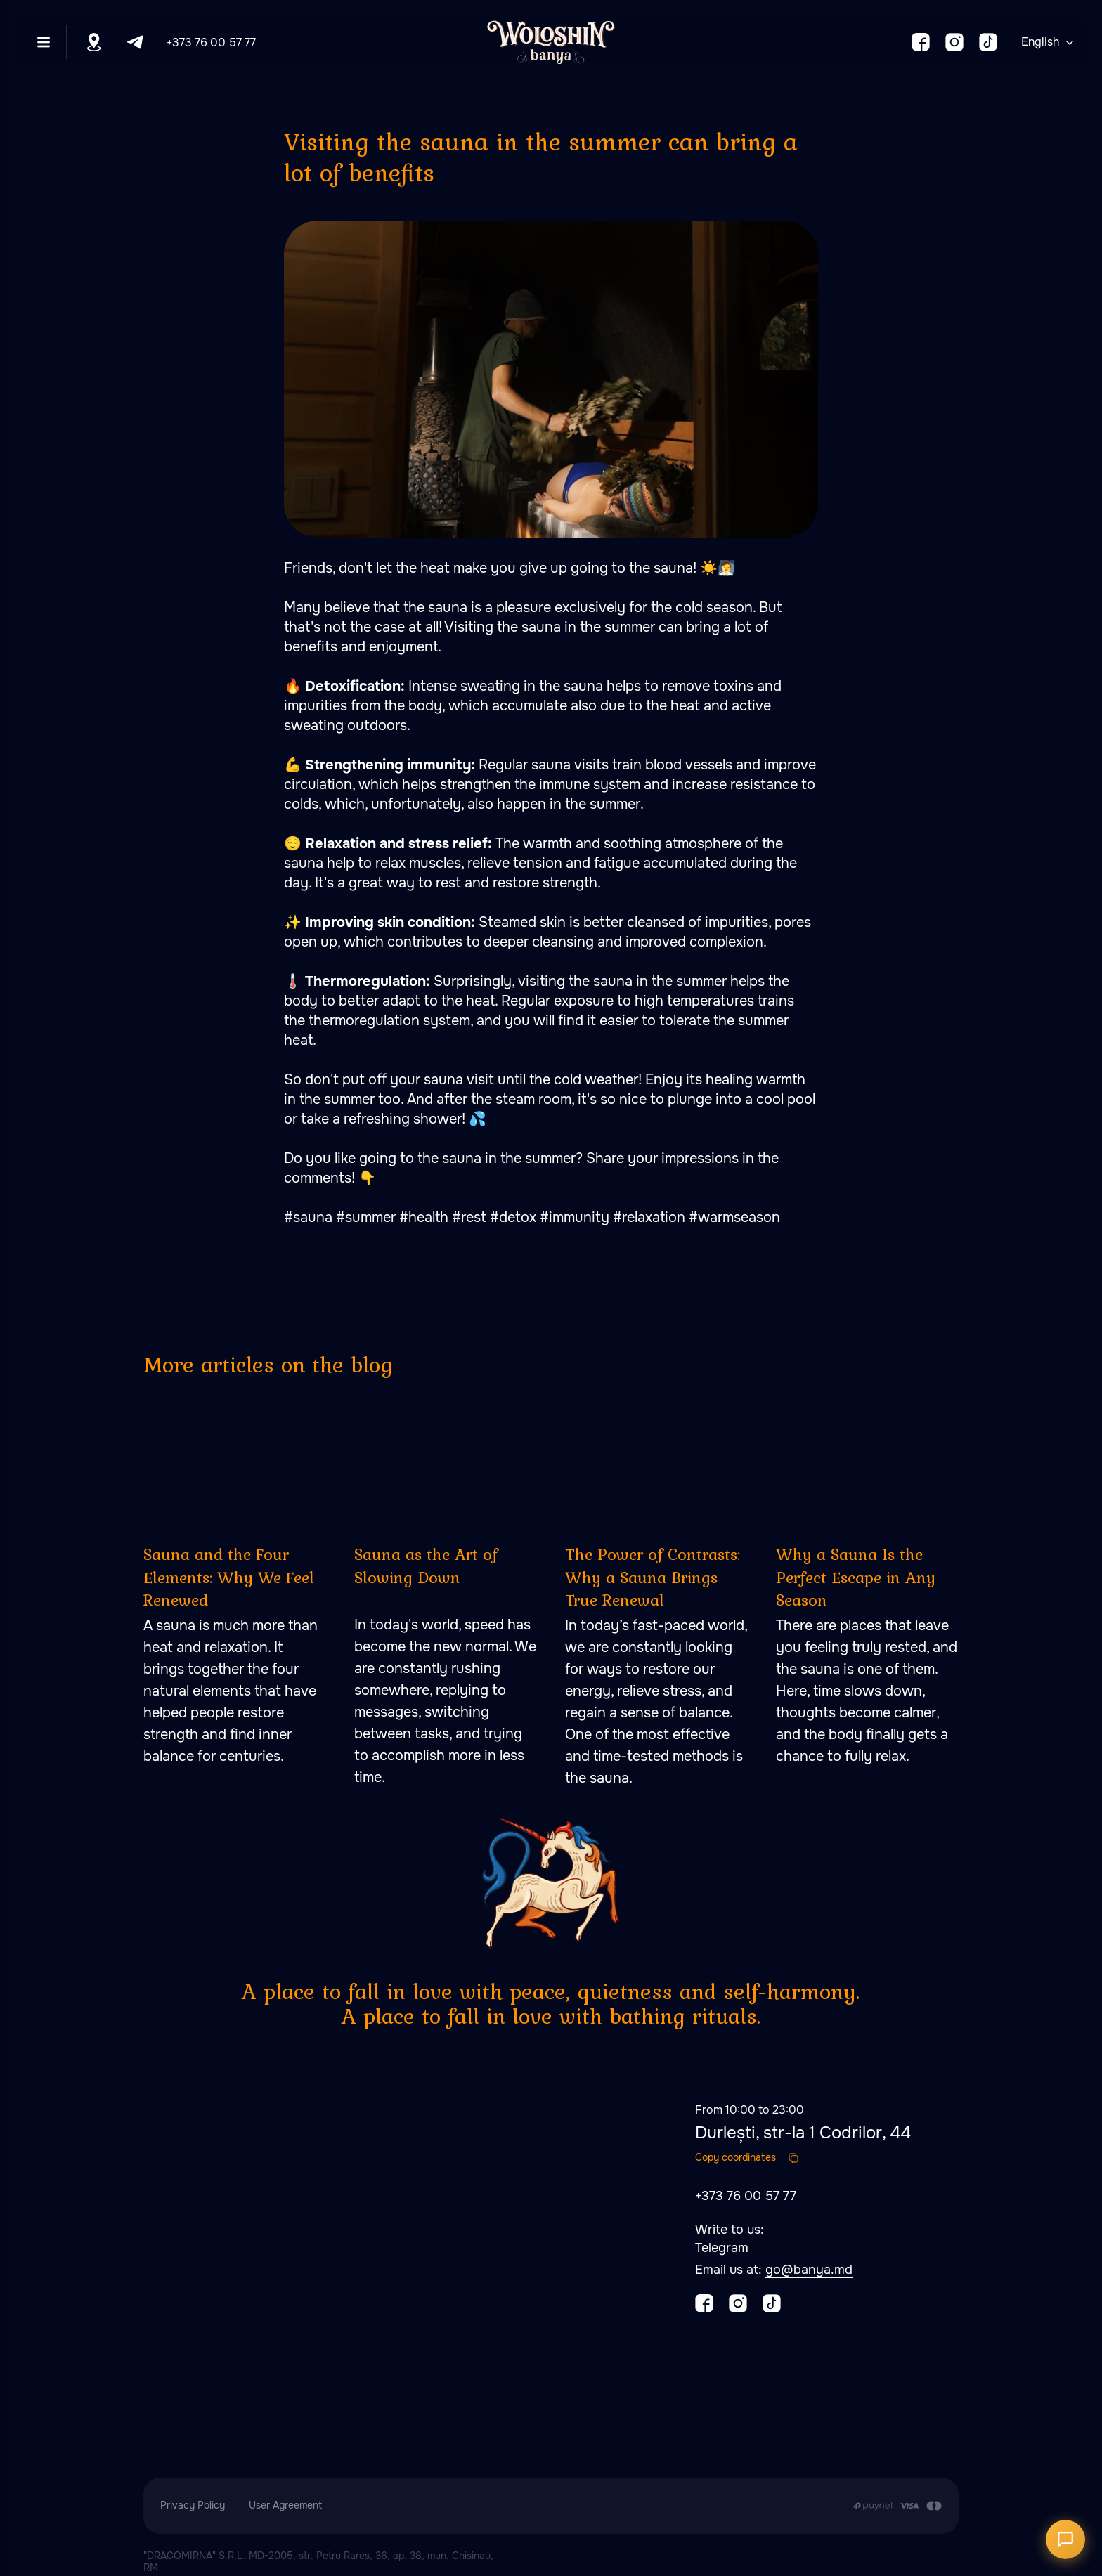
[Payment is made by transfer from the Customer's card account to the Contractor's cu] (897, 2505)
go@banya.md (809, 2269)
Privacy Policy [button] (192, 2505)
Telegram (721, 2248)
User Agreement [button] (285, 2505)
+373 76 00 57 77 (211, 42)
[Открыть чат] (1065, 2539)
